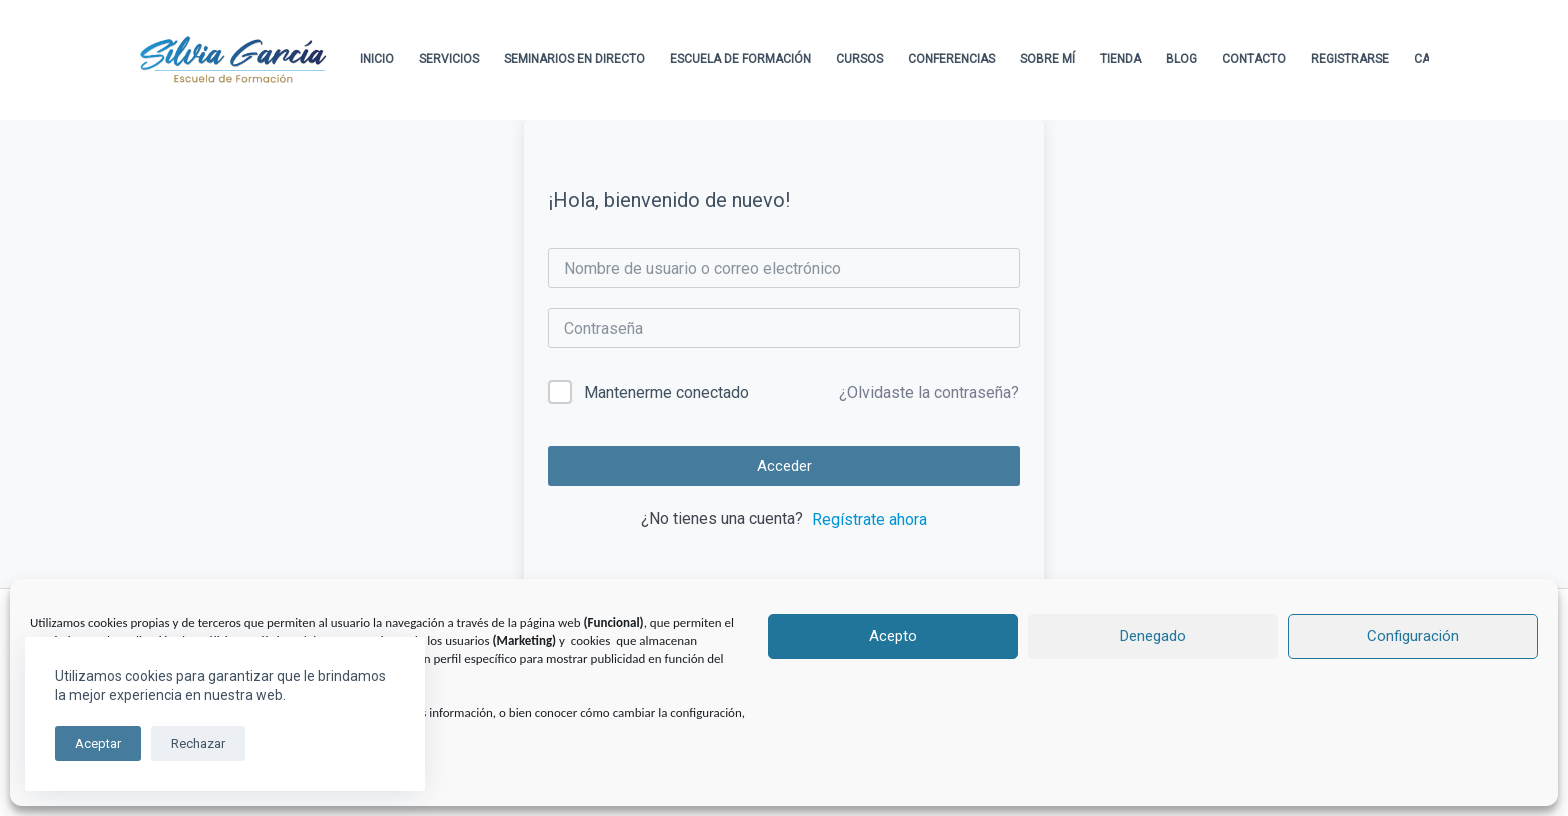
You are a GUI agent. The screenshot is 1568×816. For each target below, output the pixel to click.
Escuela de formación (740, 59)
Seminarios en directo (574, 59)
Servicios (449, 59)
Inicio (377, 59)
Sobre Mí (1047, 59)
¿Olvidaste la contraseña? (929, 392)
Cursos (859, 59)
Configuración (1413, 636)
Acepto (893, 636)
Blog (1181, 59)
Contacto (1254, 59)
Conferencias (951, 59)
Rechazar (198, 743)
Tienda (1120, 59)
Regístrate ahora (869, 519)
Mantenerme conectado (666, 392)
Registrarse (1350, 59)
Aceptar (98, 743)
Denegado (1153, 636)
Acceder (784, 466)
